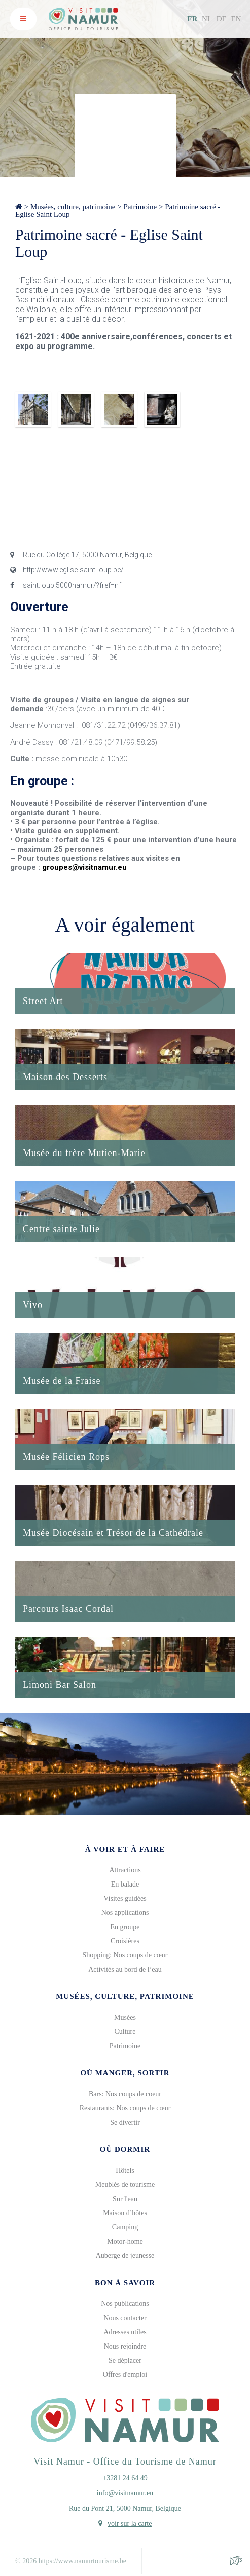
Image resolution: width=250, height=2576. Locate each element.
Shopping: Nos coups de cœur (125, 1955)
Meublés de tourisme (125, 2184)
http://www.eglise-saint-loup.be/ (67, 570)
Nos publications (125, 2304)
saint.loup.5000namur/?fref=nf (65, 585)
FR (192, 19)
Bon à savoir (125, 2283)
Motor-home (125, 2241)
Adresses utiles (124, 2332)
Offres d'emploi (125, 2374)
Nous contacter (124, 2318)
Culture (125, 2031)
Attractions (124, 1870)
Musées (125, 2017)
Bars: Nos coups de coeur (125, 2094)
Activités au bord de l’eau (125, 1969)
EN (236, 19)
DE (222, 19)
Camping (125, 2227)
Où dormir (125, 2149)
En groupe (125, 1927)
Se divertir (125, 2122)
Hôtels (125, 2170)
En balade (125, 1884)
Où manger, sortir (124, 2073)
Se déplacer (125, 2360)
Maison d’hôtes (125, 2213)
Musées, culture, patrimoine (72, 207)
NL (207, 19)
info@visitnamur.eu (125, 2493)
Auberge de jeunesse (125, 2255)
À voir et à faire (125, 1849)
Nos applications (125, 1912)
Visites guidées (124, 1898)
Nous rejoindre (125, 2346)
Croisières (125, 1941)
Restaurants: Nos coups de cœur (125, 2108)
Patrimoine (140, 207)
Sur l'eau (125, 2199)
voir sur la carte (130, 2523)
